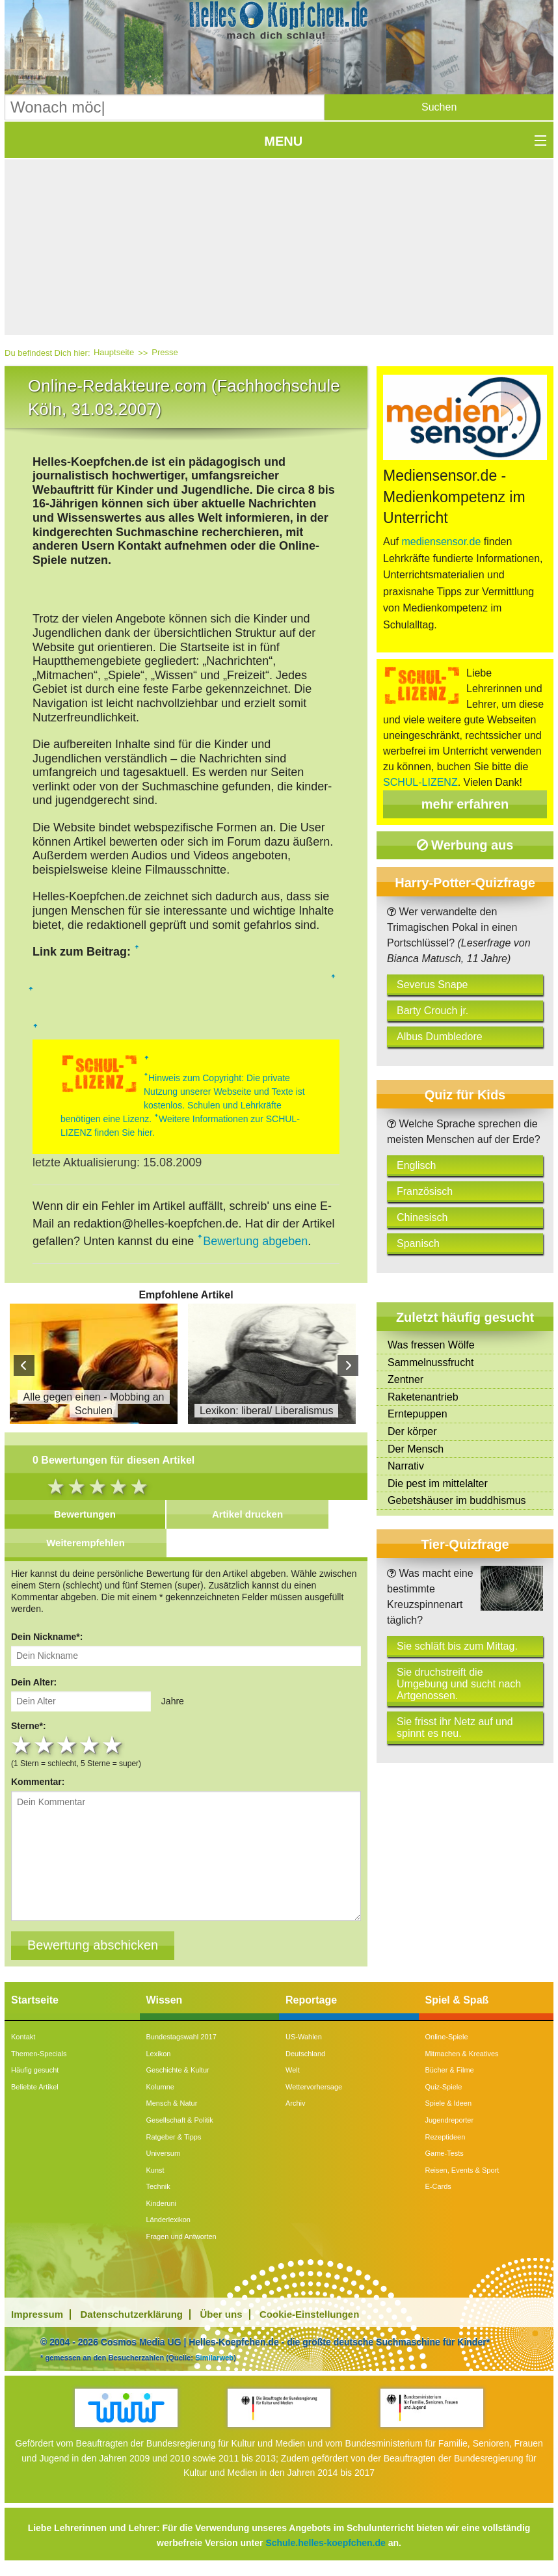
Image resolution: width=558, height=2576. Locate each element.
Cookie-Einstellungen (309, 2314)
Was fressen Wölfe (431, 1344)
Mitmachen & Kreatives (462, 2054)
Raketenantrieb (423, 1396)
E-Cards (438, 2186)
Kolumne (160, 2087)
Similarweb (214, 2357)
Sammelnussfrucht (431, 1362)
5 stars (113, 1745)
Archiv (296, 2103)
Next (348, 1365)
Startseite (35, 2000)
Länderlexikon (168, 2219)
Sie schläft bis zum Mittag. (457, 1646)
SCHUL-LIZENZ (420, 782)
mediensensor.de (441, 541)
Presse (165, 352)
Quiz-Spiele (443, 2087)
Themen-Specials (39, 2054)
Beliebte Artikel (35, 2087)
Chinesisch (422, 1217)
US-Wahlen (304, 2037)
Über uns (221, 2314)
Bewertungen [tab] (85, 1514)
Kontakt (23, 2037)
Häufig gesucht (35, 2070)
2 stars (45, 1745)
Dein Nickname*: (47, 1636)
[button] (439, 107)
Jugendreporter (449, 2120)
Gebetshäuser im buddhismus (457, 1500)
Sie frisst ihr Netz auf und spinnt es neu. (455, 1727)
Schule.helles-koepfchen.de (325, 2543)
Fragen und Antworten (181, 2236)
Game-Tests (444, 2153)
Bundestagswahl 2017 (181, 2037)
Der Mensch (416, 1449)
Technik (158, 2186)
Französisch (425, 1191)
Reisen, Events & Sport (462, 2170)
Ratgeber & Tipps (174, 2137)
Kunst (155, 2170)
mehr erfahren (465, 804)
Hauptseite (114, 352)
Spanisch (418, 1243)
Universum (163, 2153)
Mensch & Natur (172, 2103)
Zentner (405, 1379)
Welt (293, 2070)
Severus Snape (432, 984)
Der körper (412, 1431)
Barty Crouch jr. (432, 1010)
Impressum (37, 2314)
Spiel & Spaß (457, 2000)
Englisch (416, 1165)
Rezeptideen (445, 2137)
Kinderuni (161, 2203)
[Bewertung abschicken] (92, 1945)
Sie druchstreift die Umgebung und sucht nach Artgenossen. (459, 1684)
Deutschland (305, 2054)
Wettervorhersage (314, 2087)
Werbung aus (465, 845)
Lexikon (158, 2054)
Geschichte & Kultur (177, 2070)
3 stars (68, 1745)
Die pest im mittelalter (438, 1483)
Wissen (164, 2000)
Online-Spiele (446, 2037)
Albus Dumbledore (440, 1036)
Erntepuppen (417, 1413)
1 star (22, 1745)
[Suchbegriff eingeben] (165, 107)
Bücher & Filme (449, 2070)
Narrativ (406, 1465)
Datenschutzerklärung (132, 2314)
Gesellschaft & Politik (179, 2120)
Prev (24, 1365)
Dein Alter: (34, 1682)
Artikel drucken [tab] (247, 1514)
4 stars (90, 1745)
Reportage (311, 2000)
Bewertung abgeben (255, 1241)
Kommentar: (37, 1782)
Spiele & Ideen (448, 2103)
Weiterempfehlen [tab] (85, 1542)
